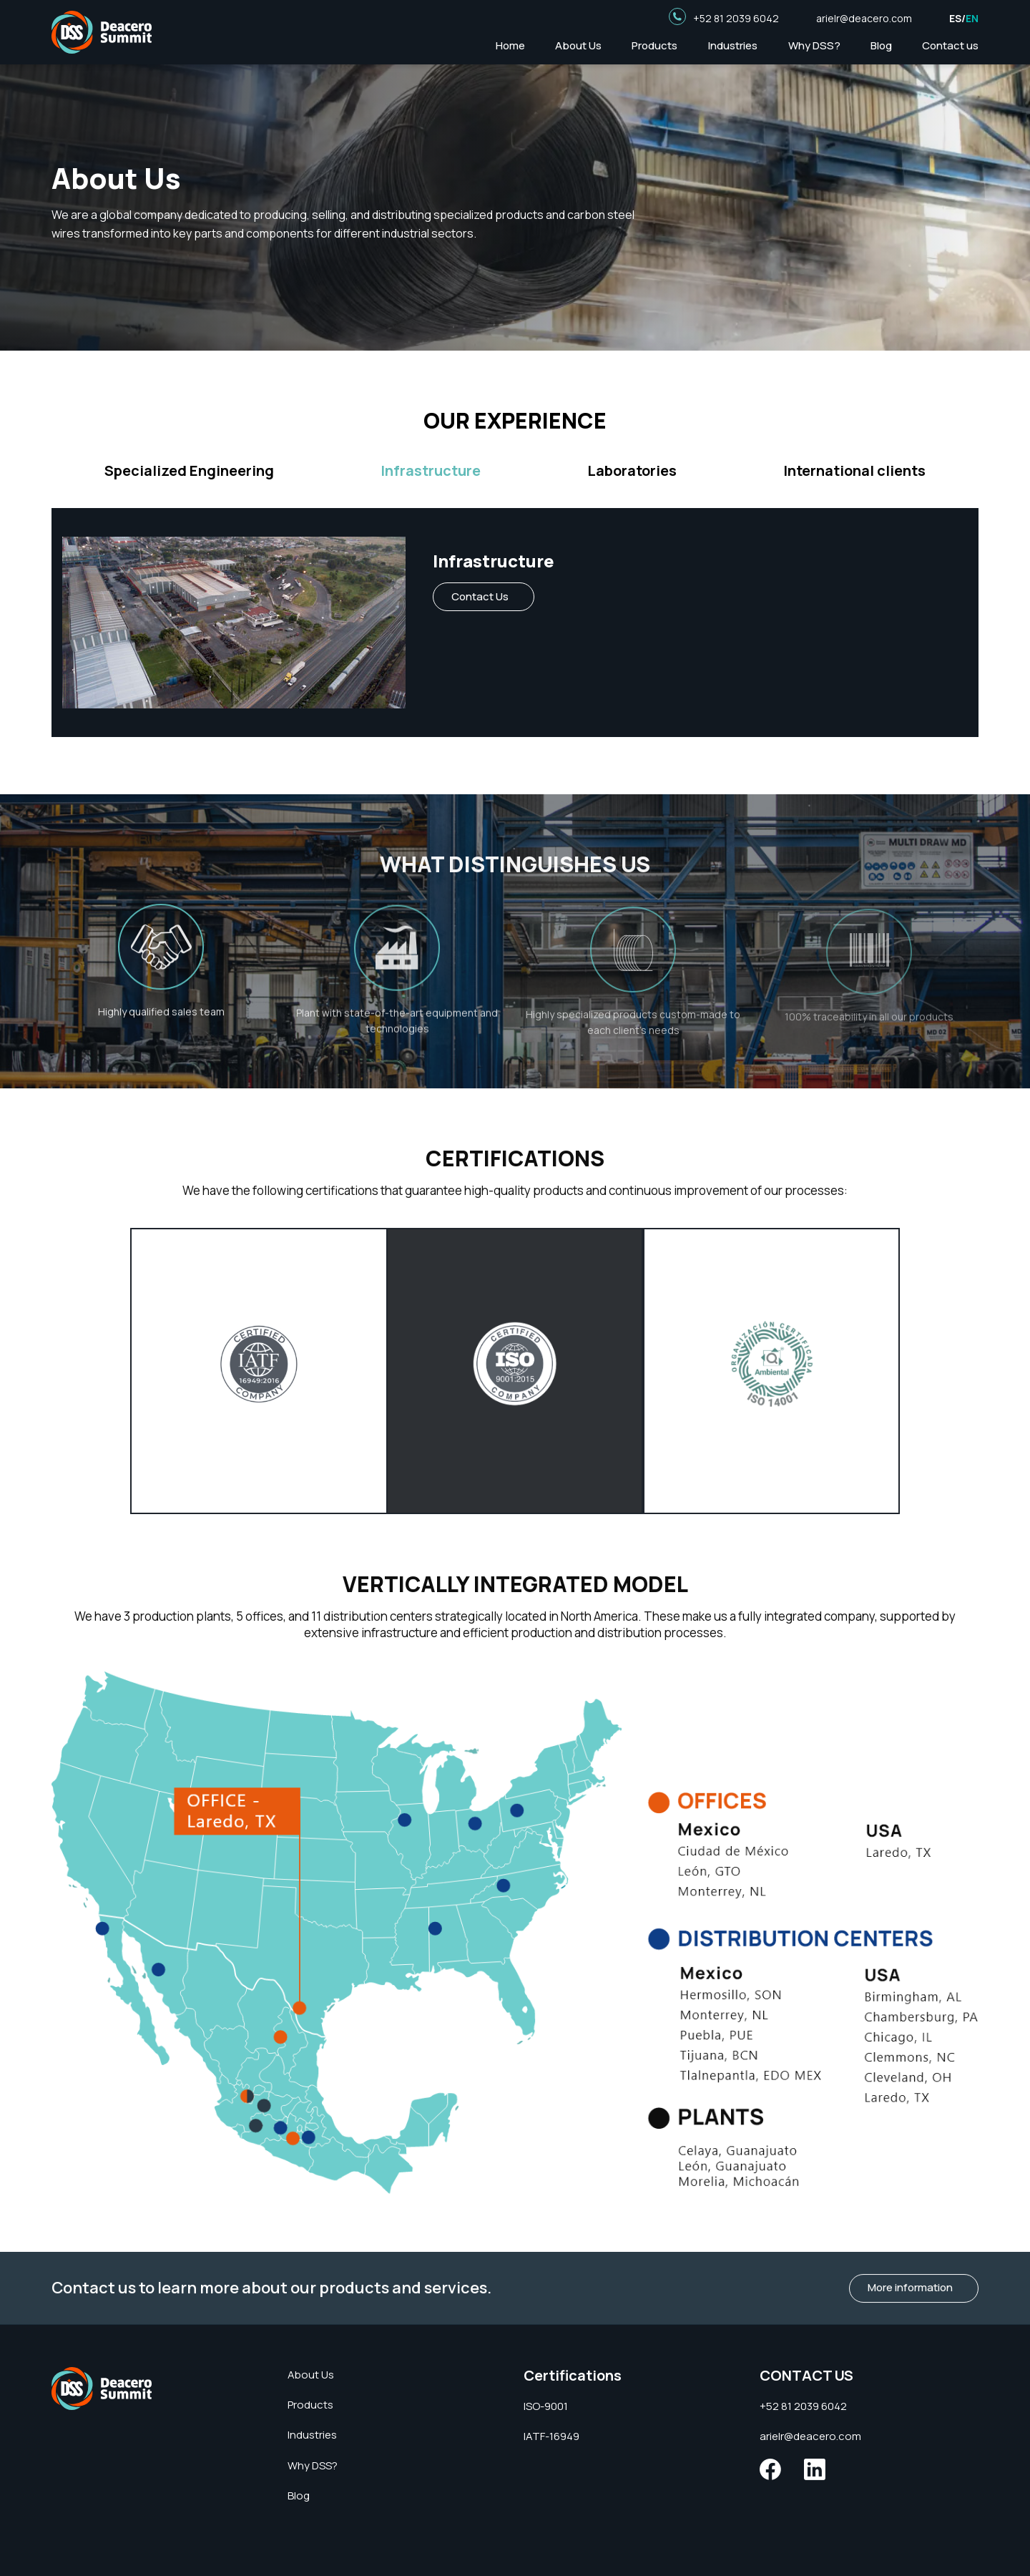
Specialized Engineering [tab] (189, 470)
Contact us (950, 45)
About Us (578, 45)
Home (510, 45)
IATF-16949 (551, 2436)
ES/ (963, 18)
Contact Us (480, 596)
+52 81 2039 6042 (736, 18)
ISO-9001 (546, 2406)
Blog (881, 45)
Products (654, 45)
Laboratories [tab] (632, 470)
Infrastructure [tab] (431, 470)
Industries (732, 45)
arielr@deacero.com (864, 18)
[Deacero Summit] (102, 2387)
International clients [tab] (854, 470)
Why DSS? (814, 45)
